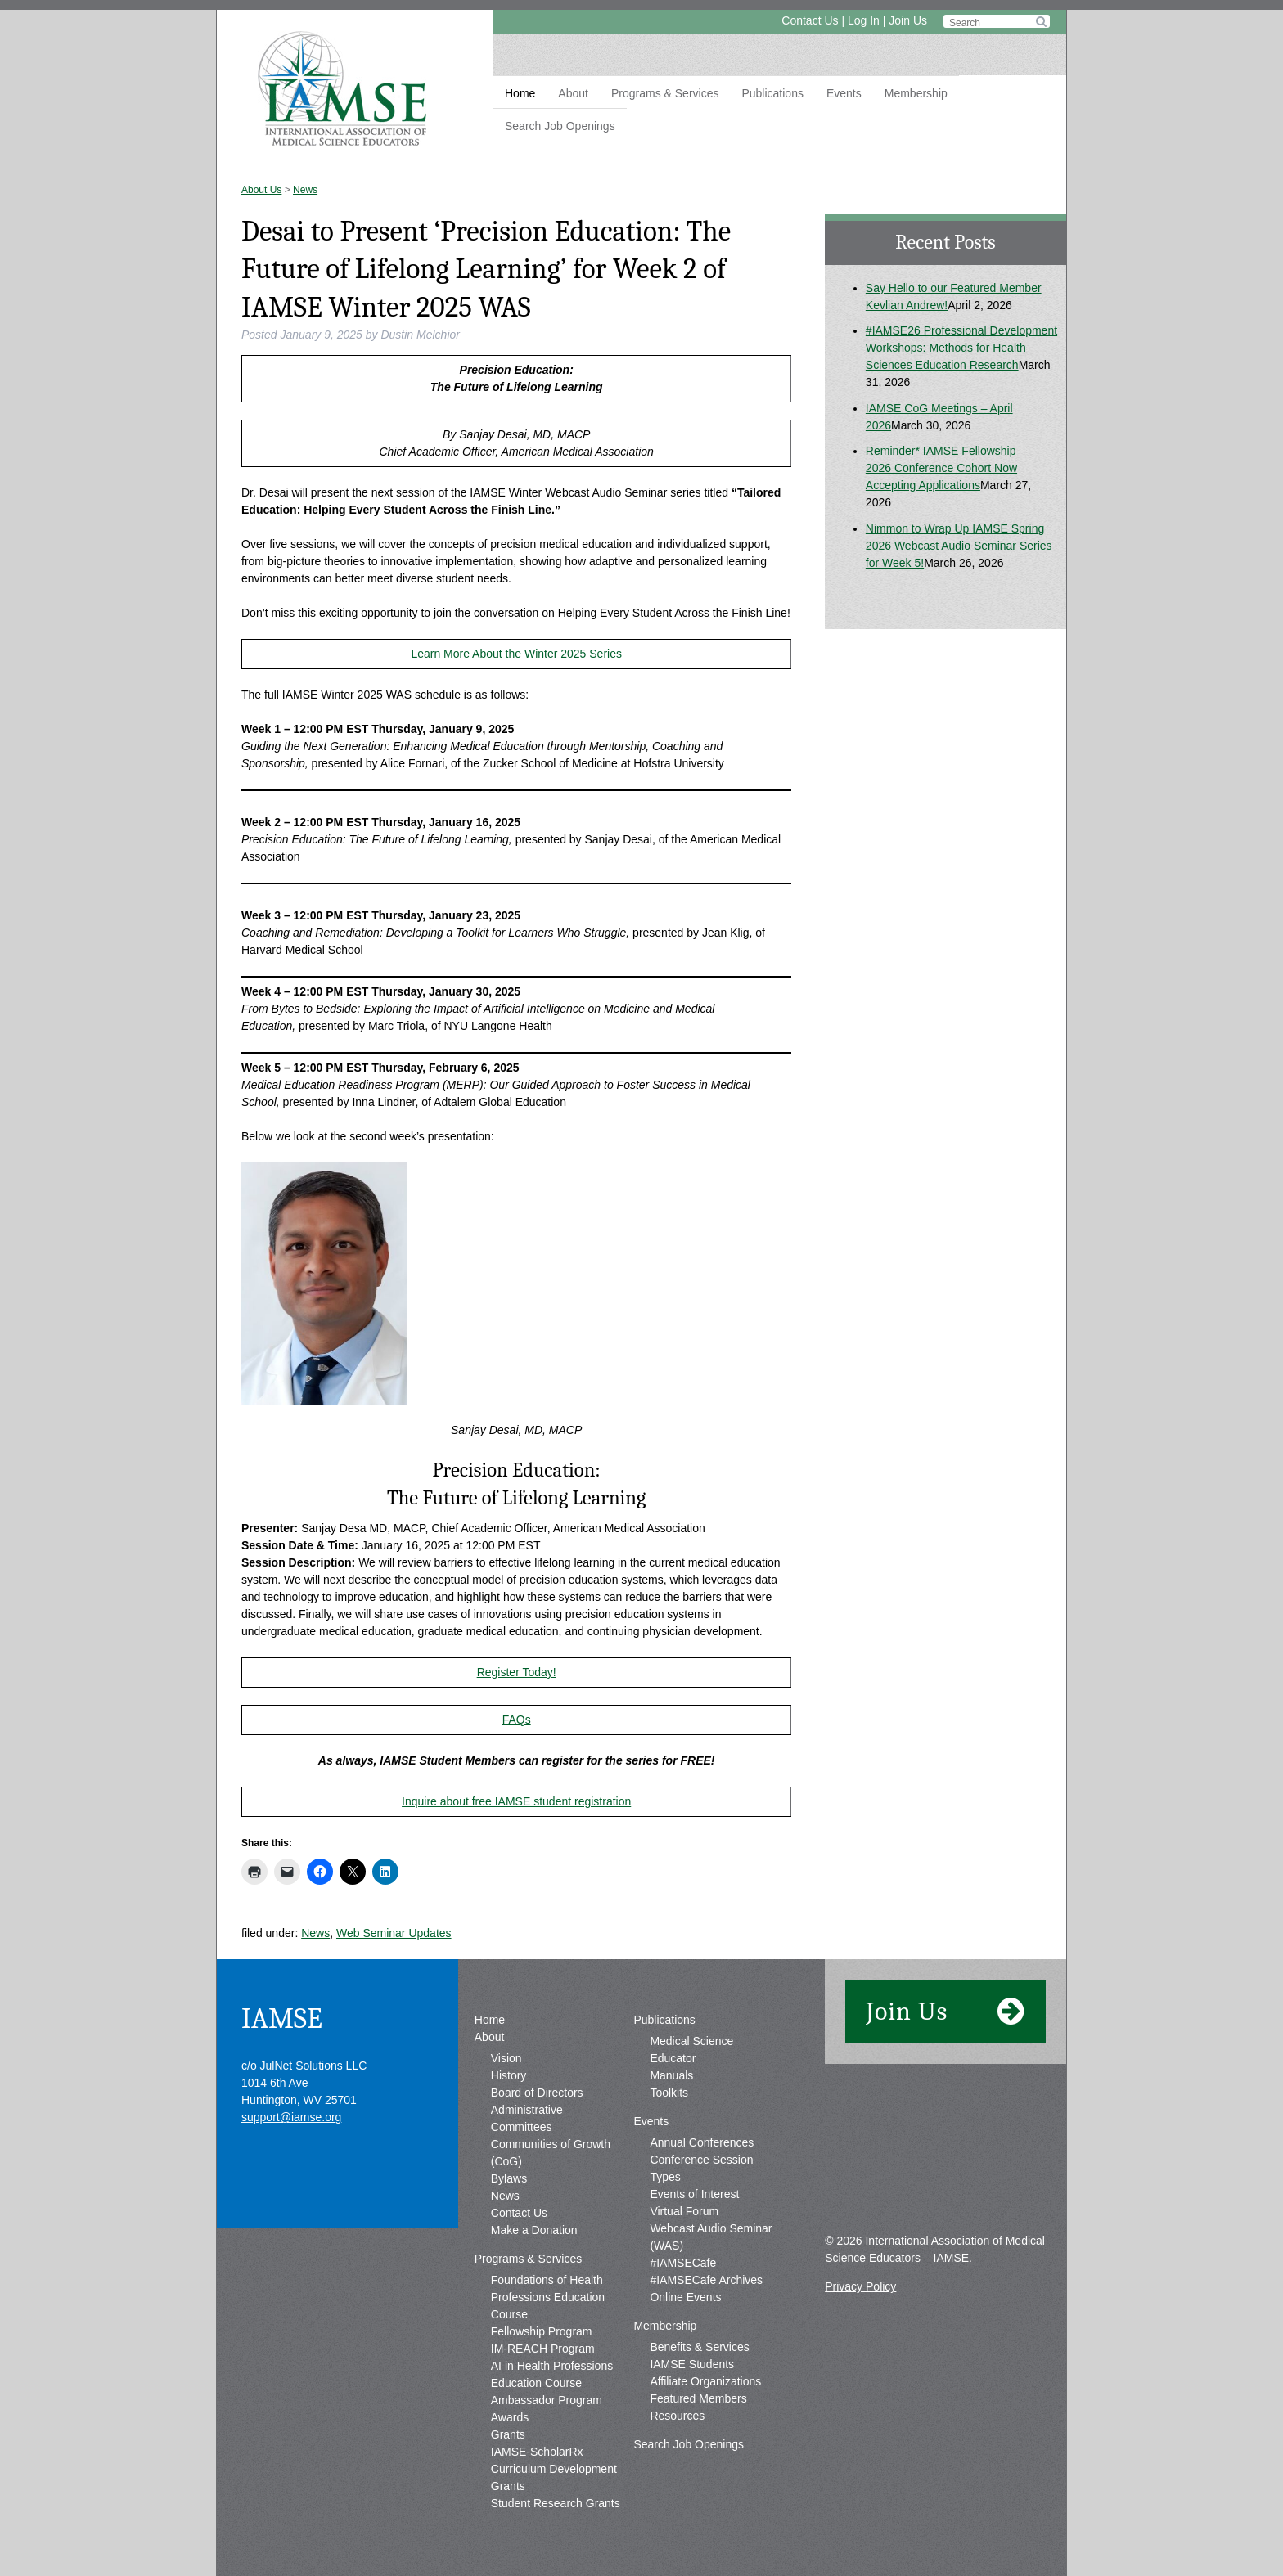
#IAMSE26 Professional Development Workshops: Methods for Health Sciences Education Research (961, 347)
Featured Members (698, 2398)
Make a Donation (534, 2230)
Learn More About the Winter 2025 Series (516, 653)
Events (844, 93)
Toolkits (669, 2092)
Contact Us (809, 20)
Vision (506, 2058)
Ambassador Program (546, 2400)
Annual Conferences (702, 2142)
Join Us (908, 20)
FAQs (516, 1719)
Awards (510, 2417)
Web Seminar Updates (394, 1933)
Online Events (685, 2297)
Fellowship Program (541, 2331)
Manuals (671, 2075)
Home (520, 93)
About (573, 93)
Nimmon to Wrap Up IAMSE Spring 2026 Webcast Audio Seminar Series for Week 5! (959, 545)
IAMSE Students (692, 2364)
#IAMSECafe (683, 2262)
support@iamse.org (291, 2117)
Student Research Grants (555, 2503)
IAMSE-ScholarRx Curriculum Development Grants (554, 2469)
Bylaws (509, 2178)
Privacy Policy (860, 2286)
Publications (772, 93)
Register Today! (516, 1672)
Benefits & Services (699, 2346)
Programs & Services (664, 93)
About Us (261, 190)
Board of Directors (537, 2092)
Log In (864, 20)
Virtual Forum (684, 2211)
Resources (677, 2415)
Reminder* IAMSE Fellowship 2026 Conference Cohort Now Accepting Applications (941, 468)
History (509, 2075)
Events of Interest (694, 2194)
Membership (916, 93)
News (305, 190)
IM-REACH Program (543, 2348)
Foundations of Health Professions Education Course (548, 2297)
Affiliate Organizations (705, 2381)
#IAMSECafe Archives (706, 2279)
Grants (508, 2434)
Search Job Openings (560, 126)
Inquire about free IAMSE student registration (516, 1801)
